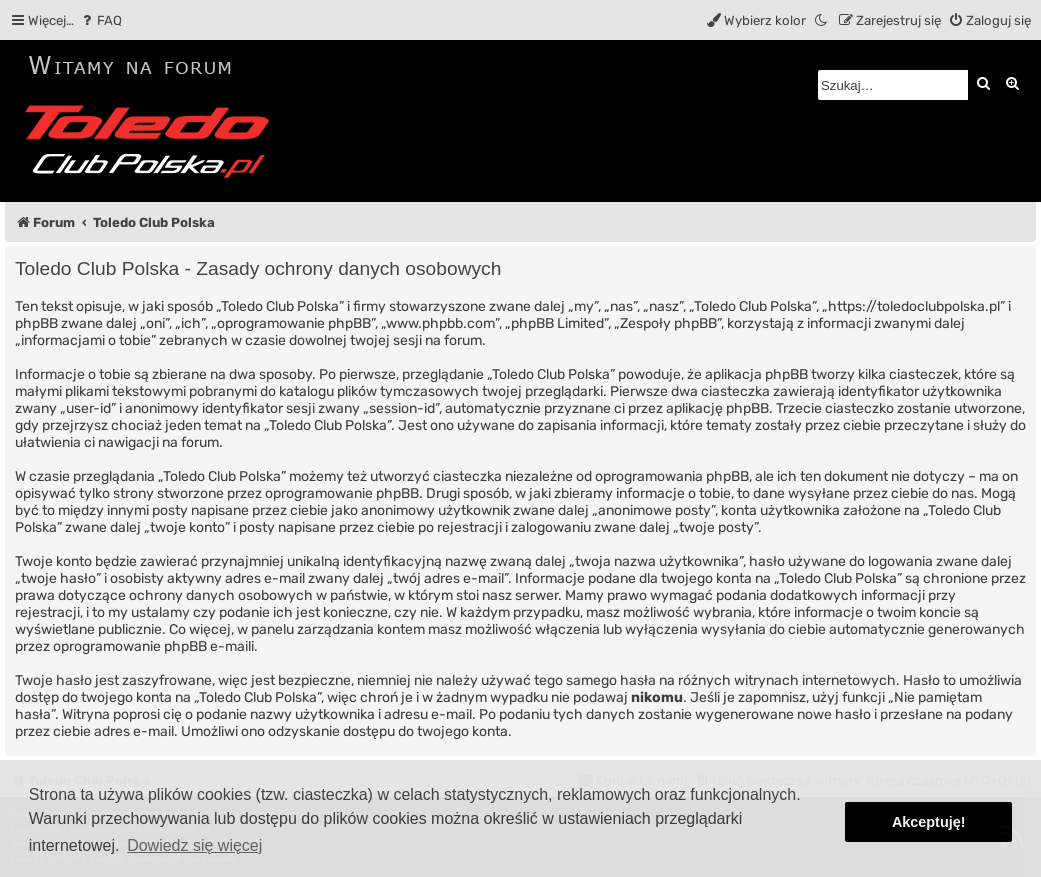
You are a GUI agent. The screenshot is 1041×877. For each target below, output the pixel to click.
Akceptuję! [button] (929, 822)
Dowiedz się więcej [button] (194, 845)
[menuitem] (100, 20)
